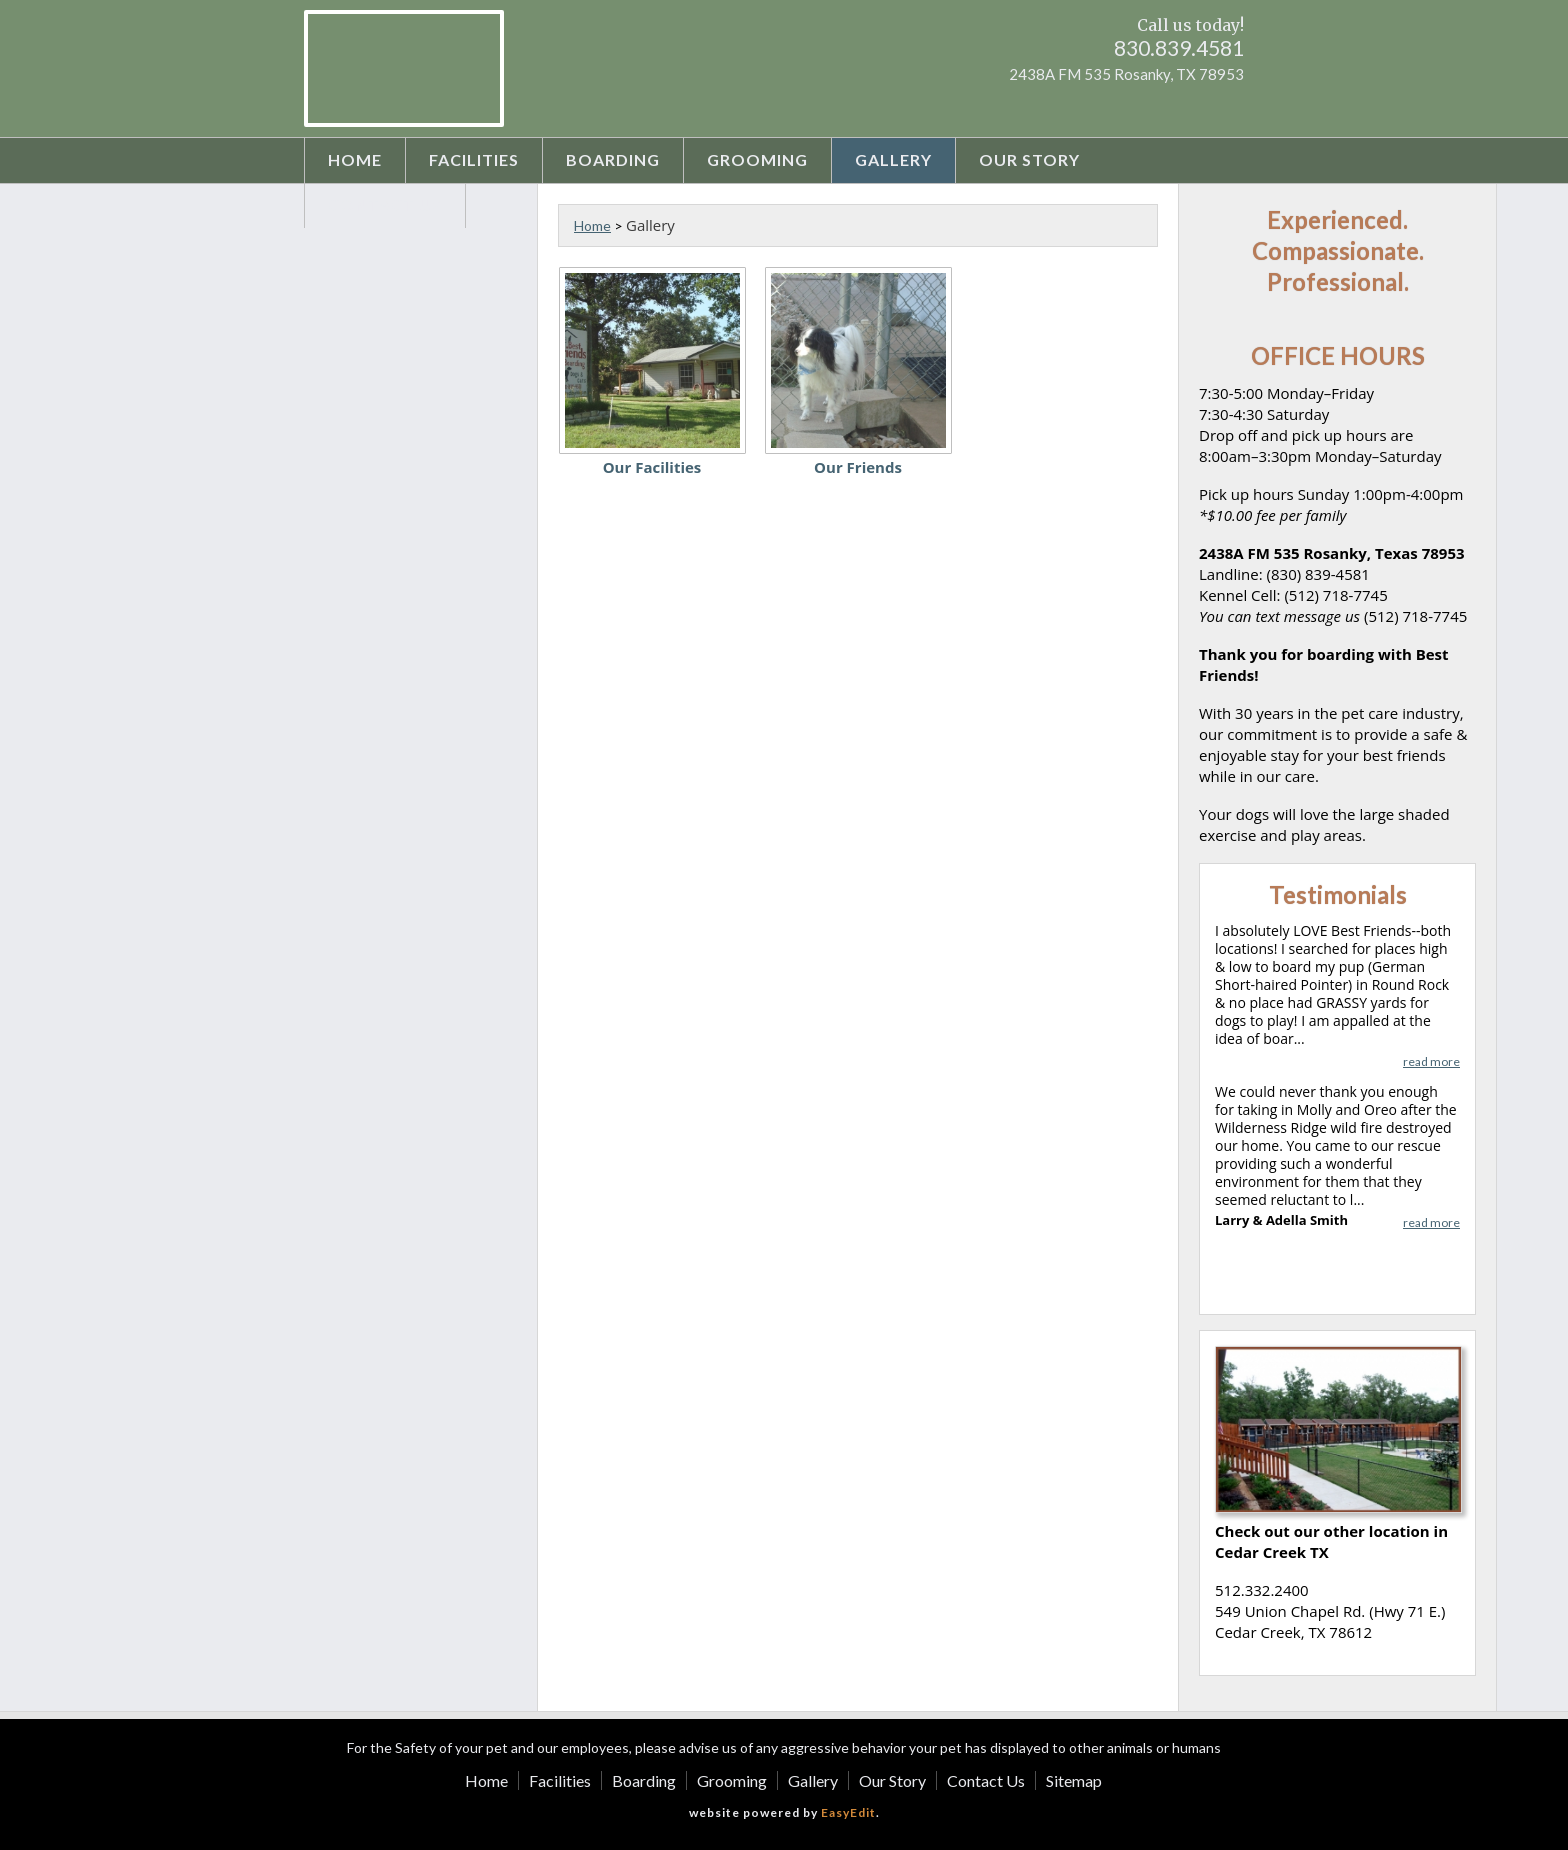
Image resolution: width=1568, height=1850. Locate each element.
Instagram (1228, 107)
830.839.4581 (1179, 47)
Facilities (474, 159)
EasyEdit (848, 1812)
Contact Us (385, 204)
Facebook (1191, 107)
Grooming (757, 159)
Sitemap (1074, 1780)
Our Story (1029, 159)
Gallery (893, 159)
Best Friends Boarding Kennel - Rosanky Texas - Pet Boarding (404, 68)
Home (355, 159)
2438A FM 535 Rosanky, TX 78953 (1126, 74)
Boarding (613, 159)
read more (1431, 1061)
